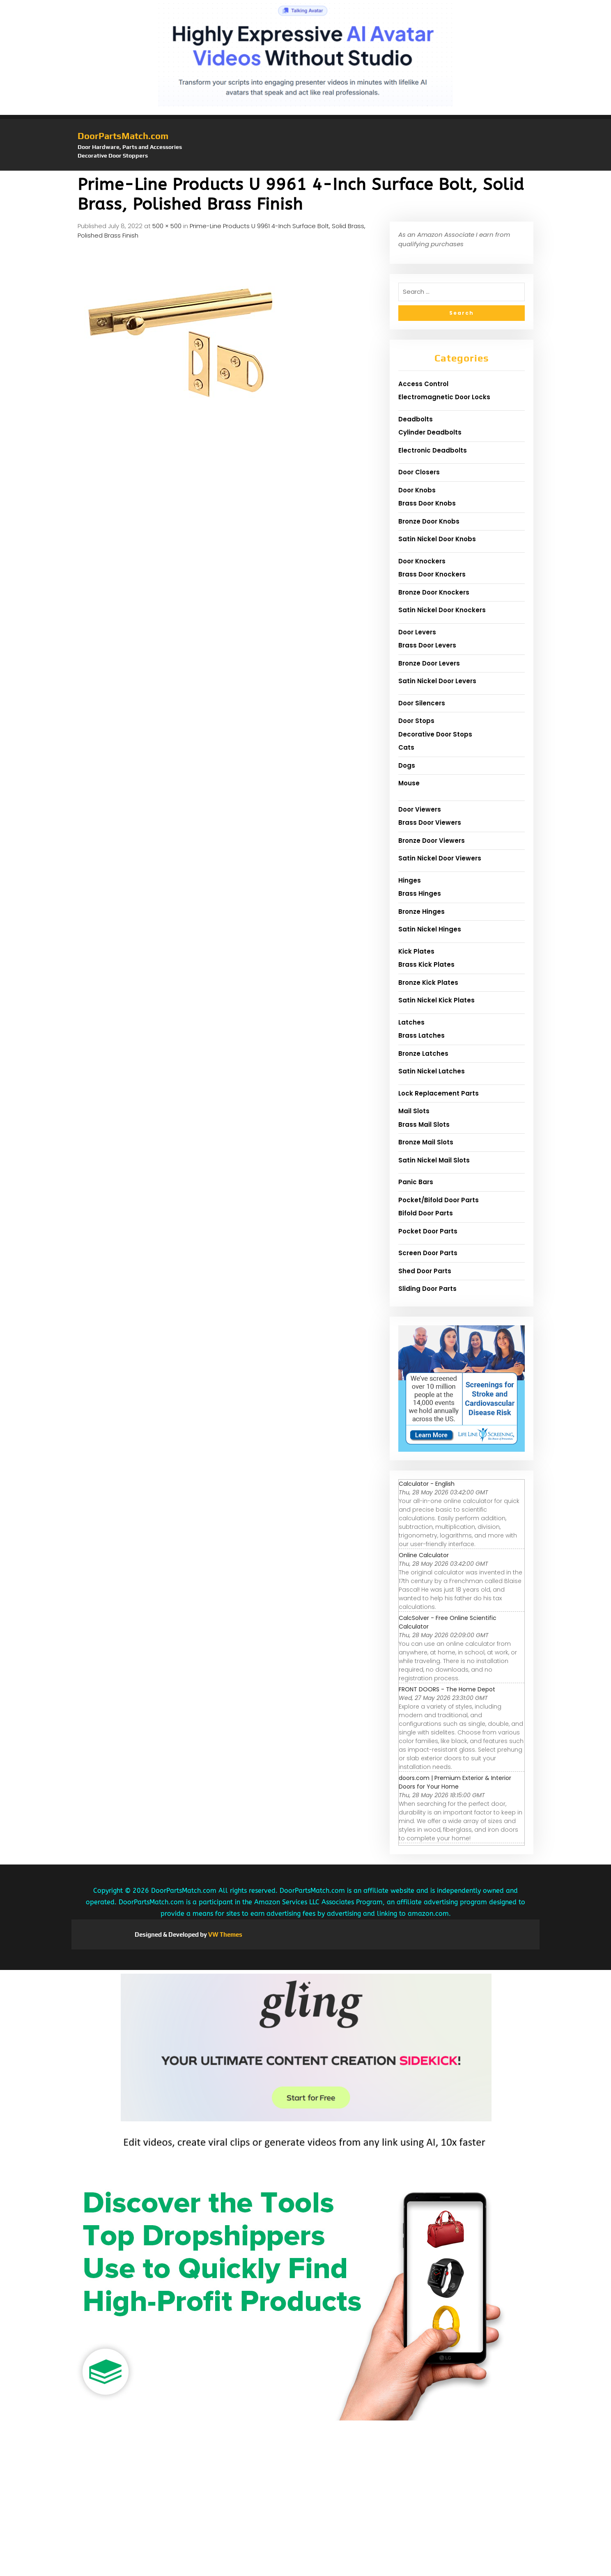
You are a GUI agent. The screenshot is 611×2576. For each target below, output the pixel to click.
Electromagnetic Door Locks (444, 397)
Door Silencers (421, 703)
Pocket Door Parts (427, 1231)
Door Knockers (422, 561)
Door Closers (419, 472)
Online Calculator (424, 1555)
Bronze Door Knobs (428, 521)
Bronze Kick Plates (428, 982)
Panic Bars (415, 1182)
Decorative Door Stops (435, 734)
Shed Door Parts (424, 1271)
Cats (406, 747)
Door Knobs (417, 490)
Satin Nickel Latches (431, 1071)
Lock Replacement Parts (438, 1093)
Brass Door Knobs (427, 503)
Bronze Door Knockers (433, 592)
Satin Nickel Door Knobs (437, 539)
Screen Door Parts (427, 1253)
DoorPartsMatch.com (123, 135)
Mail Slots (414, 1111)
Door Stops (416, 720)
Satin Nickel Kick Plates (436, 1000)
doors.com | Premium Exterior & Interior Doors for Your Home (455, 1782)
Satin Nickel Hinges (429, 929)
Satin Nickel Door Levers (437, 681)
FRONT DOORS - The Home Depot (447, 1689)
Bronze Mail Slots (425, 1142)
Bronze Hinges (421, 911)
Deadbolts (415, 419)
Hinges (409, 880)
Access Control (423, 384)
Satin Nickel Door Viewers (439, 858)
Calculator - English (427, 1484)
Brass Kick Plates (426, 964)
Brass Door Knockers (432, 574)
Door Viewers (419, 809)
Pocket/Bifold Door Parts (438, 1200)
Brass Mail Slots (424, 1124)
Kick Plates (416, 951)
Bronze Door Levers (429, 663)
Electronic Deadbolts (432, 450)
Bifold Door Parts (425, 1213)
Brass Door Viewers (429, 822)
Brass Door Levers (427, 645)
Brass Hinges (419, 893)
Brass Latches (421, 1035)
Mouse (409, 783)
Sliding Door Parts (427, 1288)
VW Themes (224, 1934)
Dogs (406, 765)
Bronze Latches (423, 1053)
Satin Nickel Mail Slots (434, 1160)
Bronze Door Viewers (431, 840)
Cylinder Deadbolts (430, 432)
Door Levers (417, 632)
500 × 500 (166, 226)
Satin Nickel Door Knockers (442, 610)
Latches (411, 1022)
